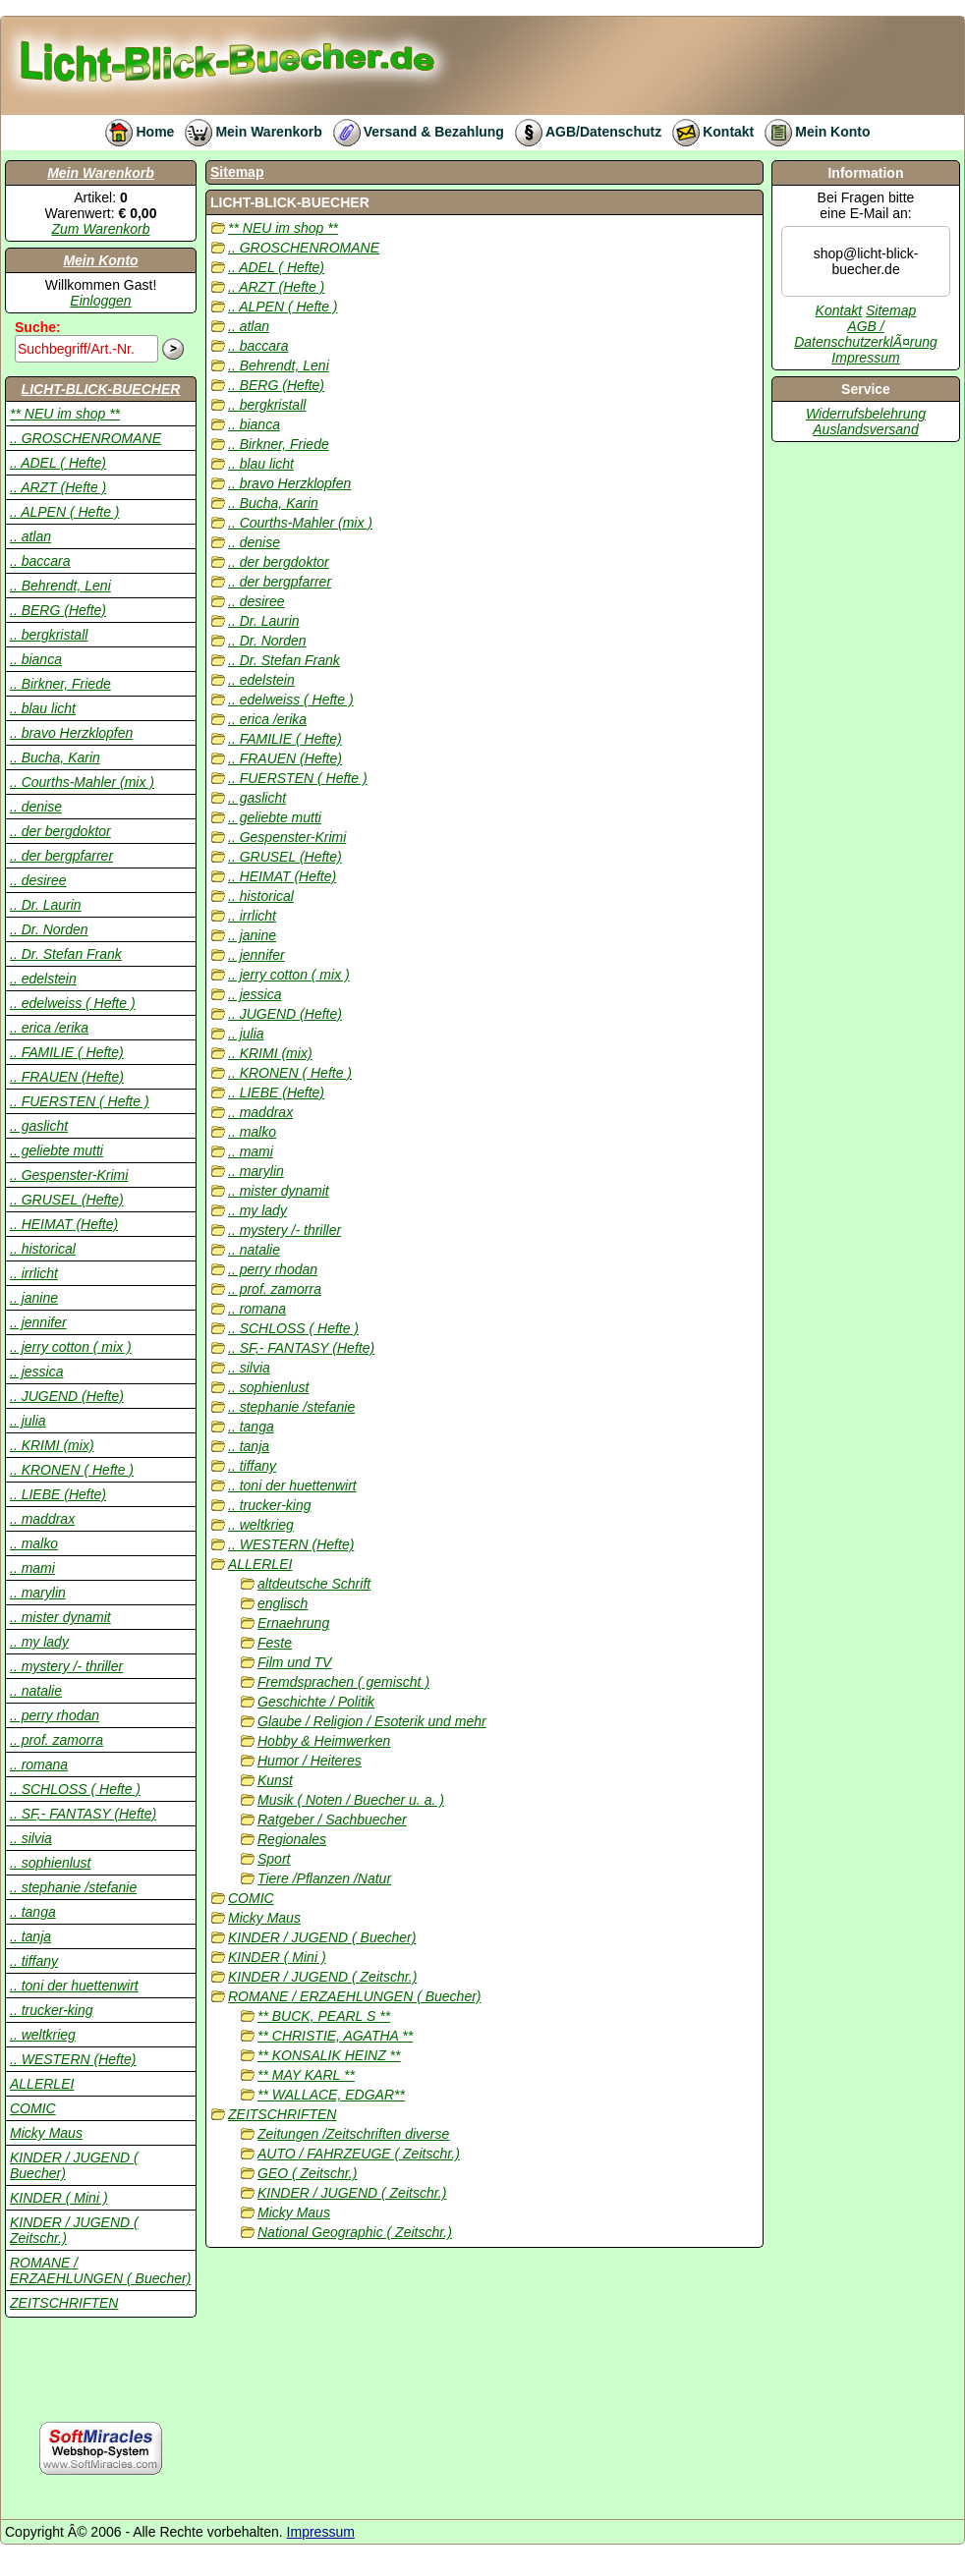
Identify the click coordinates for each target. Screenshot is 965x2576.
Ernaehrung (293, 1623)
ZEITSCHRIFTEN (64, 2303)
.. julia (28, 1420)
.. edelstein (43, 978)
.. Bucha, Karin (55, 757)
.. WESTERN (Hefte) (73, 2059)
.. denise (36, 806)
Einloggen (100, 300)
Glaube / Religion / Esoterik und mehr (371, 1721)
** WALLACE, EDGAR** (331, 2094)
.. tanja (30, 1936)
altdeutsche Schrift (313, 1584)
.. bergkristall (48, 635)
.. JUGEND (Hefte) (67, 1396)
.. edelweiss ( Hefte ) (73, 1003)
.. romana (39, 1764)
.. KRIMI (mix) (52, 1445)
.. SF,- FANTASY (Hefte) (83, 1813)
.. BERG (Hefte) (58, 610)
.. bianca (36, 659)
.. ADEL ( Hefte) (58, 463)
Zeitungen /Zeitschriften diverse (353, 2134)
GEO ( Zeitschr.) (307, 2173)
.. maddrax (42, 1519)
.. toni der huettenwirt (74, 1985)
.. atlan (30, 536)
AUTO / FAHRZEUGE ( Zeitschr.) (358, 2153)
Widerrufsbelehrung (866, 413)
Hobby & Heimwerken (323, 1741)
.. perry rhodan (54, 1715)
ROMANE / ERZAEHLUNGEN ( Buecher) (100, 2270)
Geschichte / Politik (315, 1701)
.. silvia (31, 1838)
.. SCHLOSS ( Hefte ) (75, 1789)
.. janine (34, 1298)
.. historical (43, 1249)
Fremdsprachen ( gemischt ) (343, 1682)
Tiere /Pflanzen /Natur (324, 1878)
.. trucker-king (51, 2010)
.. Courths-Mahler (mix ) (82, 782)
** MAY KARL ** (306, 2075)
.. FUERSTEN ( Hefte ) (79, 1101)
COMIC (33, 2108)
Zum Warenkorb (100, 229)
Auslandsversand (865, 429)
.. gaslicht (39, 1126)
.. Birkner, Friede (60, 684)
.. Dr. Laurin (46, 905)
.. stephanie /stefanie (73, 1887)
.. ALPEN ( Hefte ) (65, 512)
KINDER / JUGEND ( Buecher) (322, 1937)
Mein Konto (812, 132)
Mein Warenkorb (247, 132)
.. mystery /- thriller (66, 1666)
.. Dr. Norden (49, 929)
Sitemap (236, 172)
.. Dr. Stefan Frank (66, 954)
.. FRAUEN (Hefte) (67, 1077)
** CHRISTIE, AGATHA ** (335, 2036)
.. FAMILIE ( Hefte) (67, 1052)
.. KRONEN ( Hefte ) (72, 1470)
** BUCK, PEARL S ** (323, 2016)
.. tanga (33, 1912)
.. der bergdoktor (60, 831)
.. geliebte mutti (56, 1150)
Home (134, 132)
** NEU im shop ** (65, 413)
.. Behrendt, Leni (60, 585)
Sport (273, 1859)
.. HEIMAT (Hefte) (64, 1224)
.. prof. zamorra (56, 1740)
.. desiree (38, 880)
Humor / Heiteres (309, 1760)
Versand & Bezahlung (413, 132)
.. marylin (38, 1592)
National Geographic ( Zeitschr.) (354, 2232)
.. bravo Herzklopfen (71, 733)
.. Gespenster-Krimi (69, 1175)
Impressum (865, 357)
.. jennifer (38, 1322)
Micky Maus (46, 2133)
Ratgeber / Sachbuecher (332, 1819)
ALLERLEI (42, 2084)
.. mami (32, 1568)
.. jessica (36, 1371)
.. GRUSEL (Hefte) (67, 1199)
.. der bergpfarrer (61, 856)
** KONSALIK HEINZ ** (329, 2055)
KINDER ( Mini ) (59, 2198)
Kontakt (707, 132)
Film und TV (294, 1662)
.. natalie (36, 1691)
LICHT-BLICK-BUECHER (101, 389)
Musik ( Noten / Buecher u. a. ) (350, 1800)
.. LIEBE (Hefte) (58, 1494)
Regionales (291, 1839)
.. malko (34, 1543)
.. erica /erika (49, 1028)
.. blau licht (43, 708)
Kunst (275, 1780)
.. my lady (39, 1642)
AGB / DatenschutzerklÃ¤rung (865, 334)
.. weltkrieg (43, 2035)
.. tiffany (34, 1961)
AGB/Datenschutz (582, 132)
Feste (274, 1643)
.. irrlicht (34, 1273)
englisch (282, 1603)
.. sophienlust (50, 1863)
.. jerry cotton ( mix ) (71, 1347)
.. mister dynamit (60, 1617)
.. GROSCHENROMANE (85, 438)
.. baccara (40, 561)
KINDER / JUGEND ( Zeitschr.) (322, 1977)
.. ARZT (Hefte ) (58, 487)
